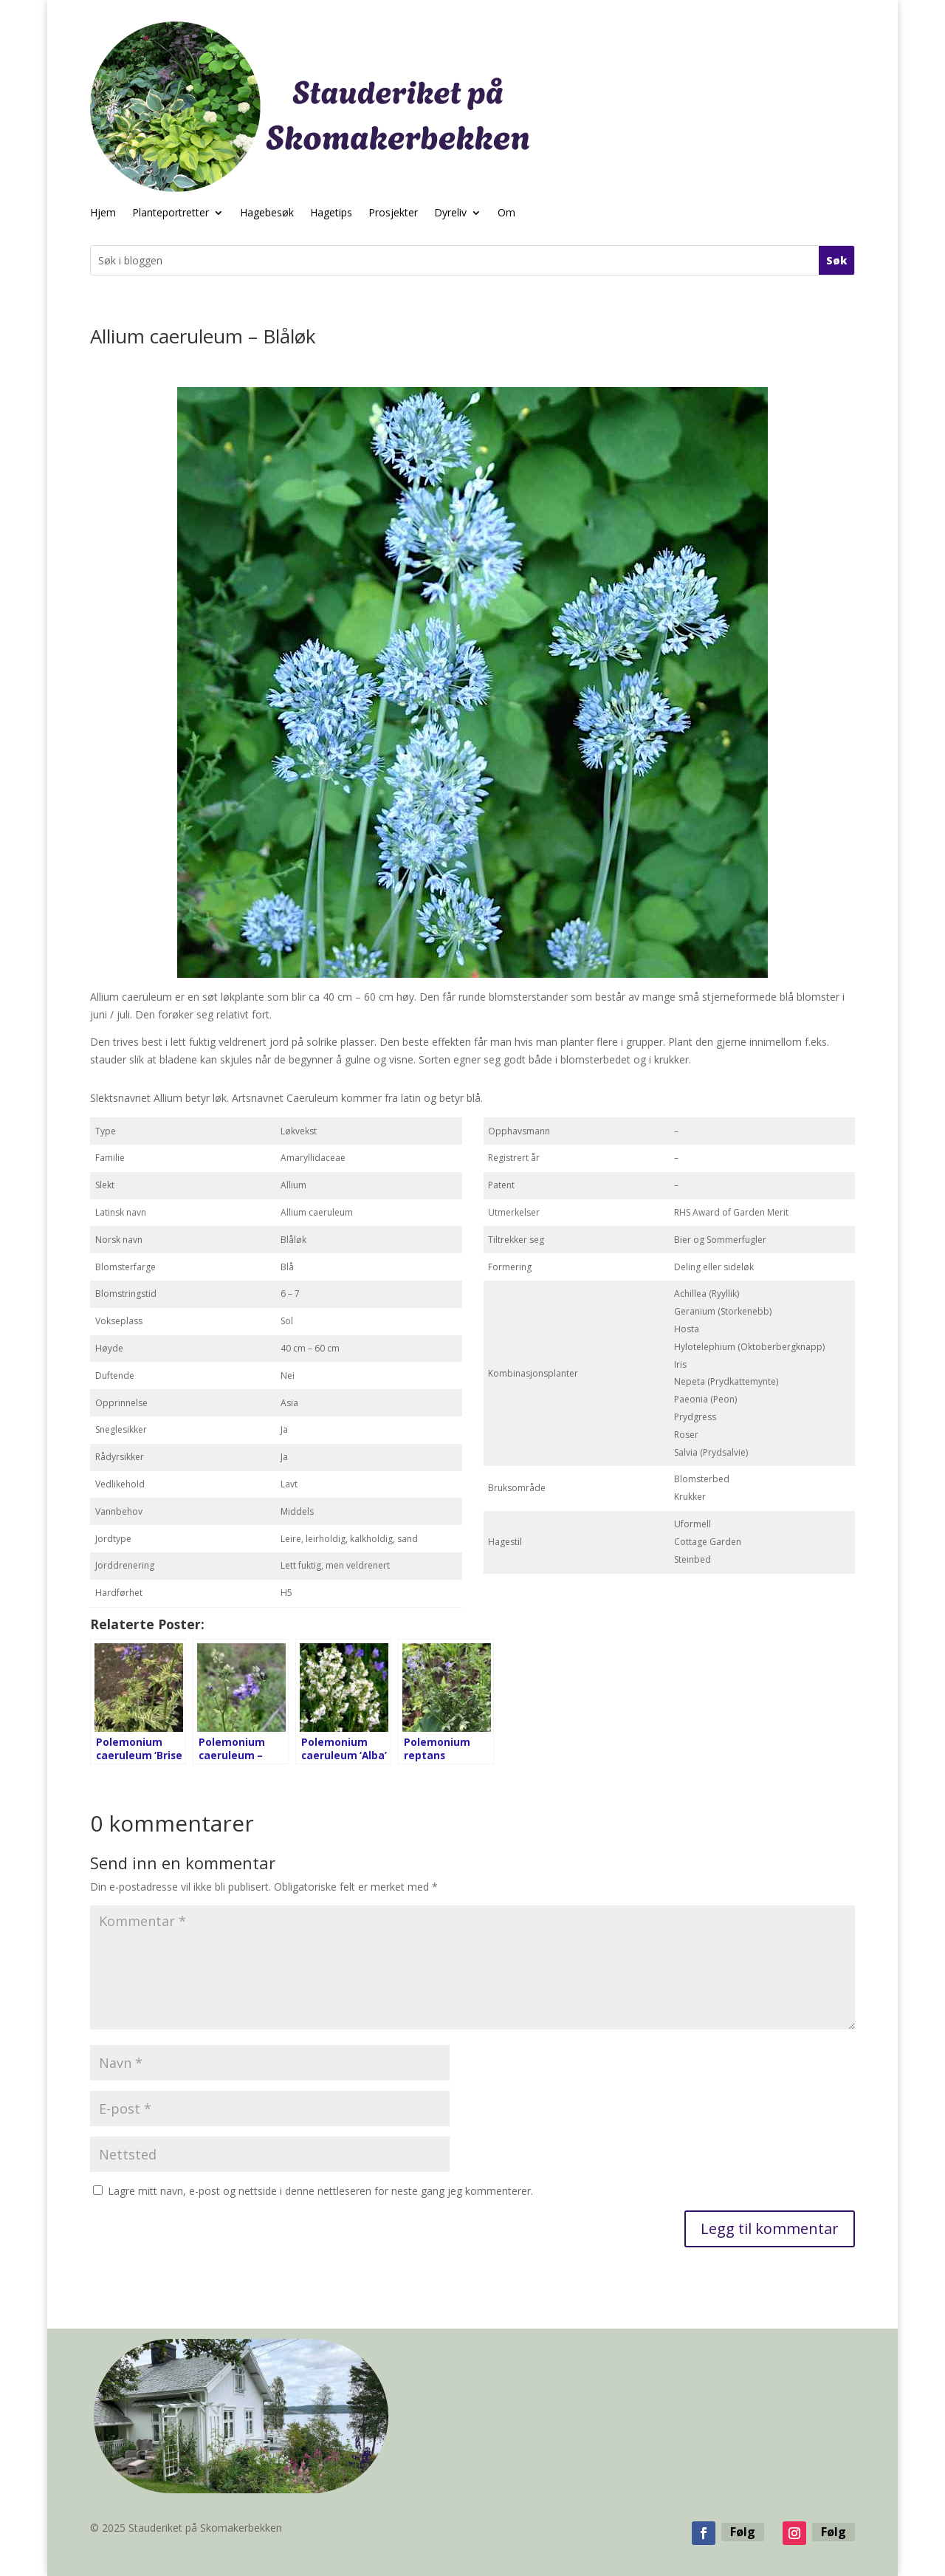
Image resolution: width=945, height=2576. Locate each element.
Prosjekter (393, 213)
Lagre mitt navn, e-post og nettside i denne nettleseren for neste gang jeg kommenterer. (320, 2191)
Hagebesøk (267, 213)
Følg (742, 2532)
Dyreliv (450, 213)
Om (506, 213)
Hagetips (331, 213)
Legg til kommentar (770, 2228)
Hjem (103, 213)
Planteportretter (170, 213)
